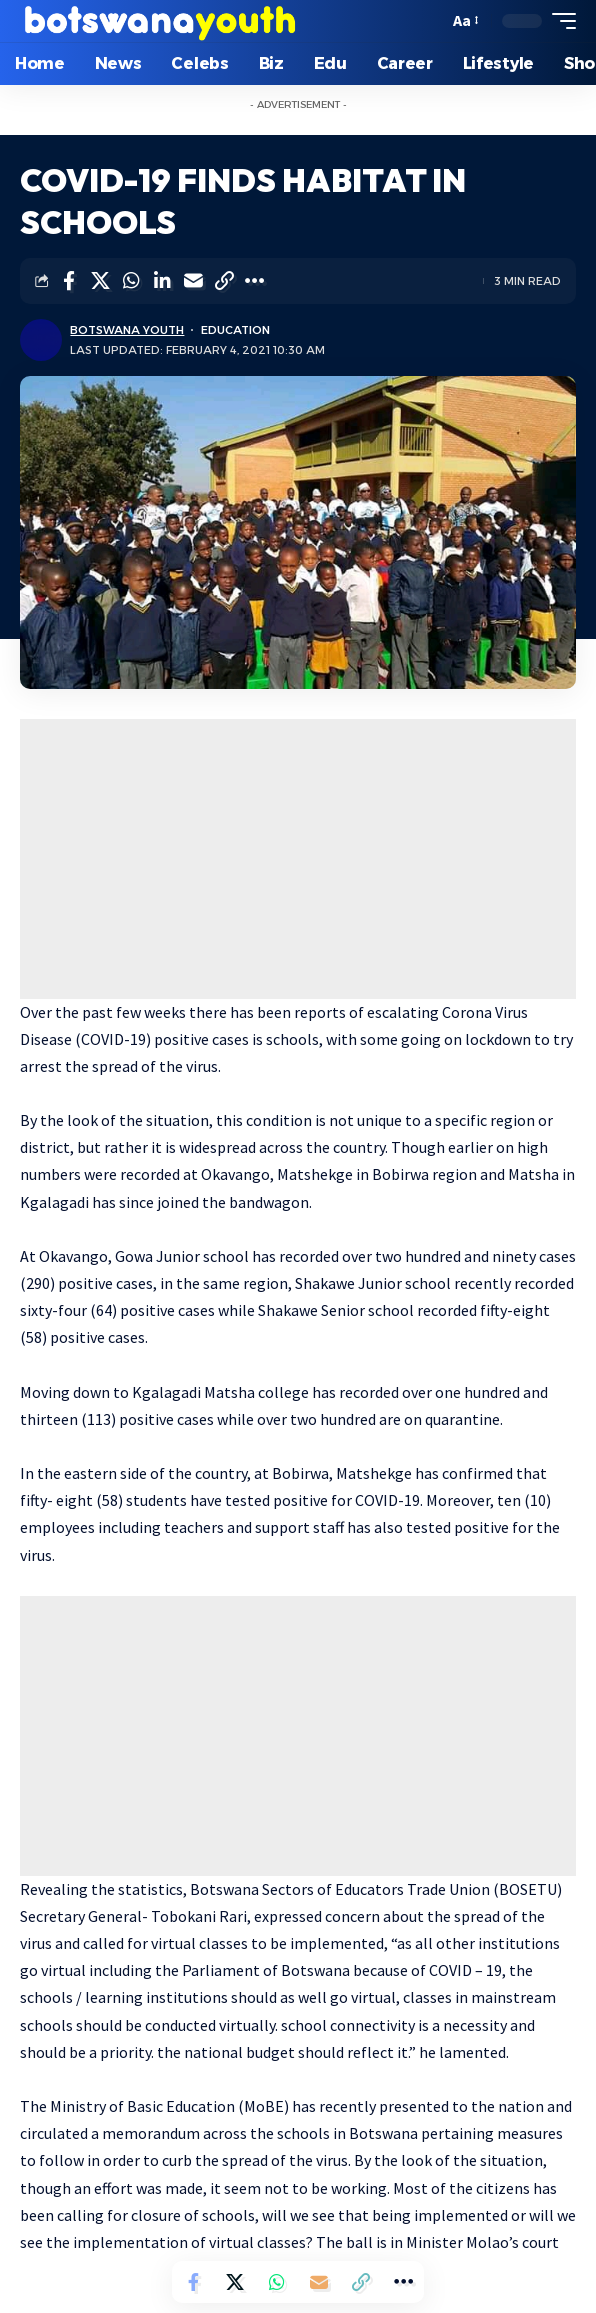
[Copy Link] (224, 281)
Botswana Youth (127, 330)
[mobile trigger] (559, 21)
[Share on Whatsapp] (131, 281)
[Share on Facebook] (69, 281)
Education (235, 330)
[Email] (193, 281)
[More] (255, 281)
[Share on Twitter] (100, 281)
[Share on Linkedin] (162, 281)
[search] (428, 21)
